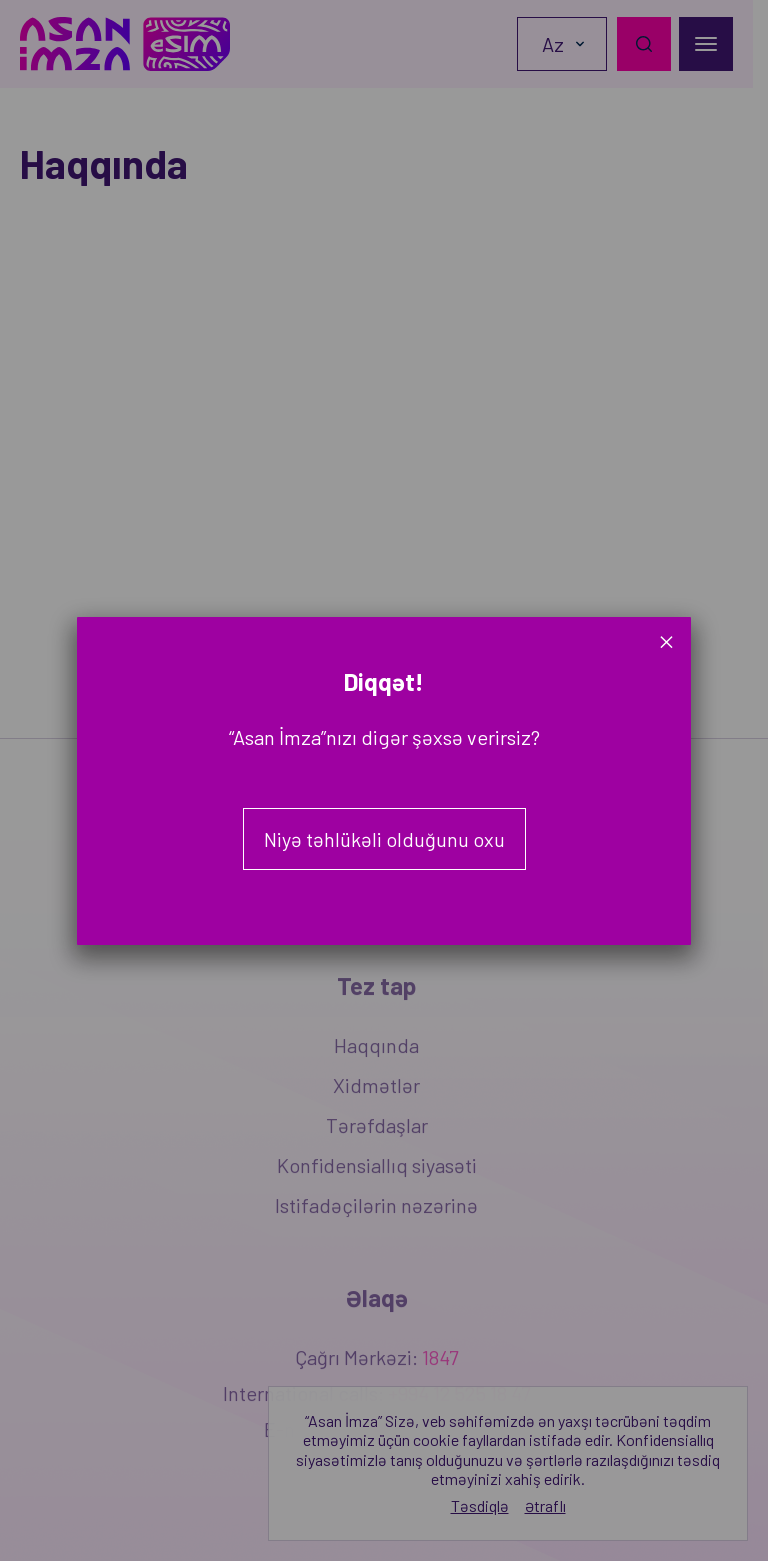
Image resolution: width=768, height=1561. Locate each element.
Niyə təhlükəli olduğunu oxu (384, 839)
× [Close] (666, 641)
